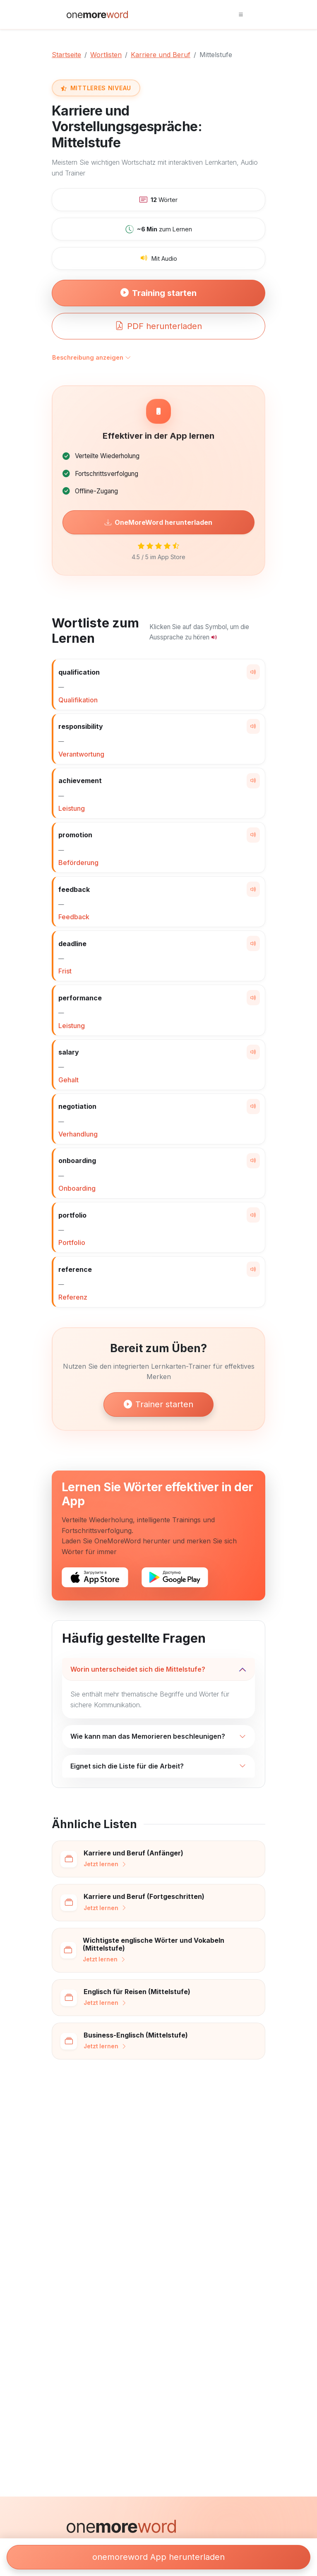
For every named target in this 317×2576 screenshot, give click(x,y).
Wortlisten (106, 54)
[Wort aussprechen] (253, 672)
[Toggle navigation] (240, 14)
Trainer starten (158, 1404)
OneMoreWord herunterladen (158, 522)
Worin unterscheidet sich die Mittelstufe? (137, 1669)
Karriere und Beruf (160, 54)
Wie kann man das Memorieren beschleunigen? (147, 1736)
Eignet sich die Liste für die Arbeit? (127, 1765)
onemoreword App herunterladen (158, 2557)
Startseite (66, 54)
